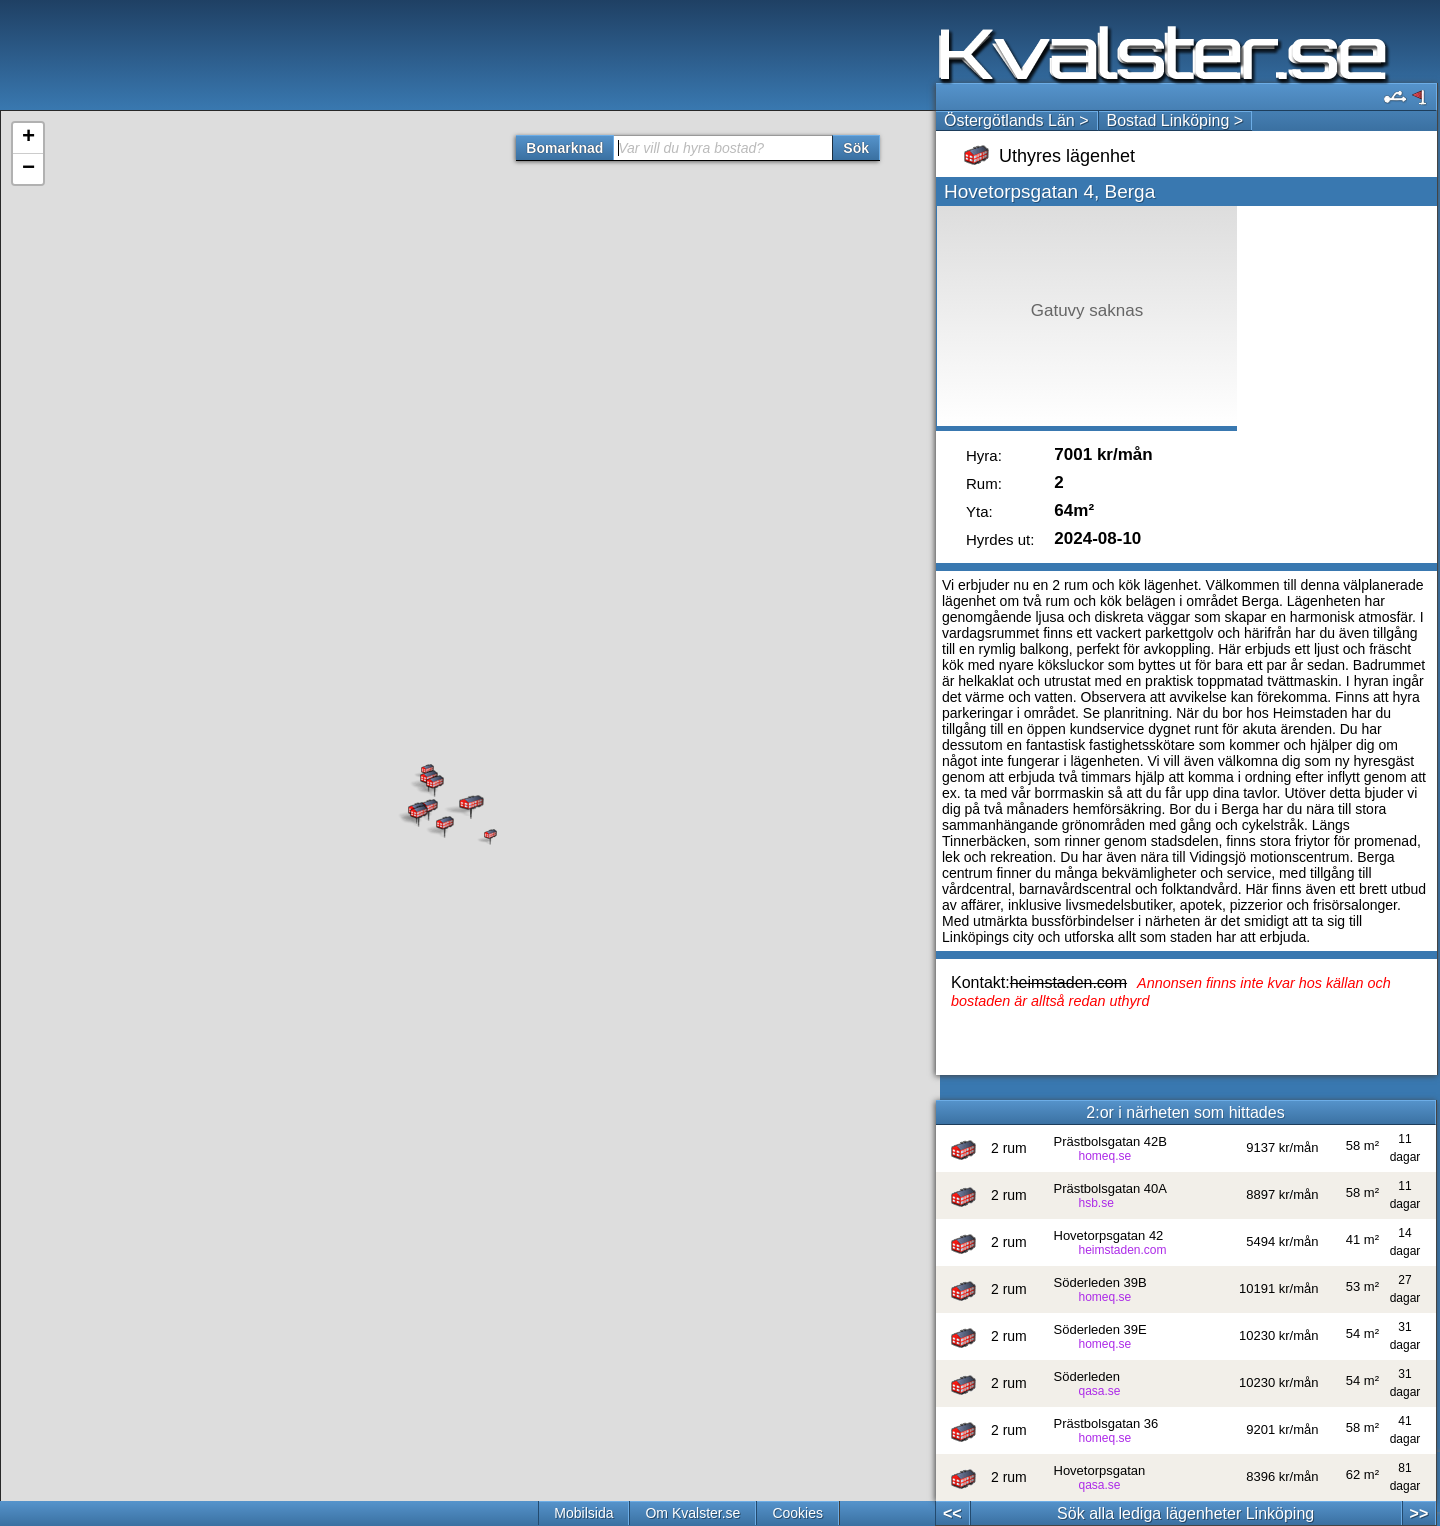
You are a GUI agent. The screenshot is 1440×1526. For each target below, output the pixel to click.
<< (952, 1513)
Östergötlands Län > (1016, 120)
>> (1419, 1513)
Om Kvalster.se (692, 1513)
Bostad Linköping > (1175, 120)
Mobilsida (583, 1513)
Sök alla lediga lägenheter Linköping (1185, 1513)
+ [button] (28, 138)
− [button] (28, 169)
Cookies (797, 1513)
